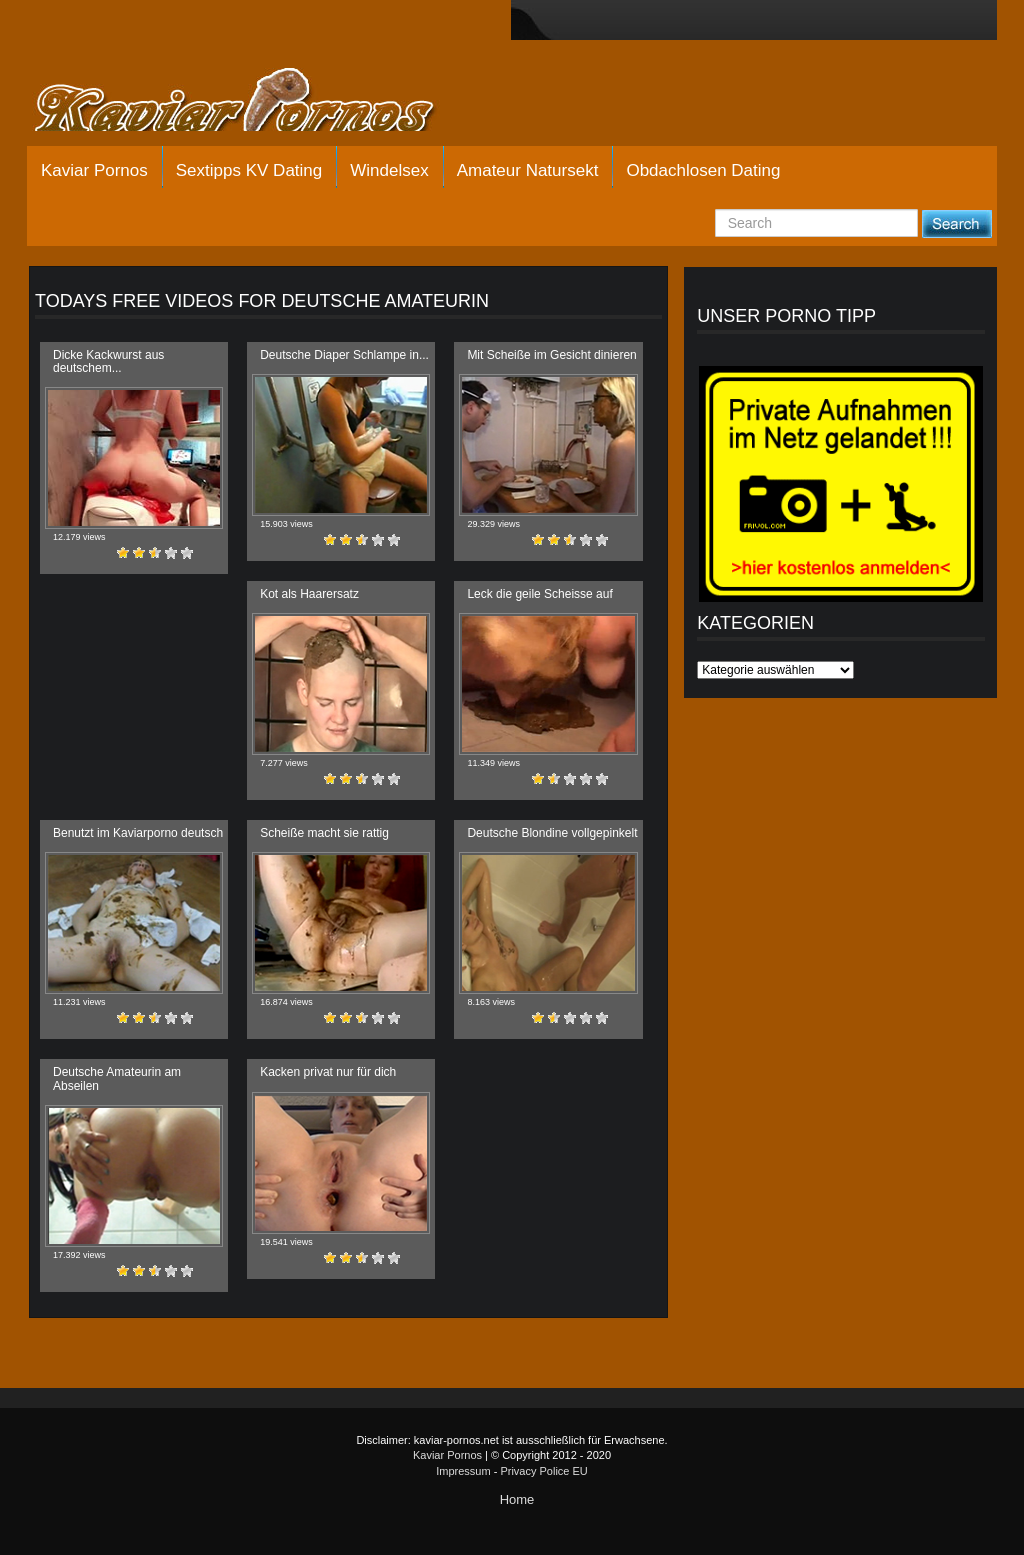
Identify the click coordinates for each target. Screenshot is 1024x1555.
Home (517, 1499)
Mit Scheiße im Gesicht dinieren (551, 355)
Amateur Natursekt (528, 170)
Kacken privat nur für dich (328, 1072)
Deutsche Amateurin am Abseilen (117, 1078)
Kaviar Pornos (94, 170)
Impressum (463, 1471)
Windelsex (389, 170)
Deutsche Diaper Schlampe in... (344, 355)
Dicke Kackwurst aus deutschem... (108, 361)
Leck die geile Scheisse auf (539, 594)
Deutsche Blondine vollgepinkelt (552, 833)
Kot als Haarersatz (309, 594)
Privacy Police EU (543, 1471)
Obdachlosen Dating (703, 170)
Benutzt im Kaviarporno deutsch (138, 833)
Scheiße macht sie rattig (324, 833)
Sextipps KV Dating (249, 170)
